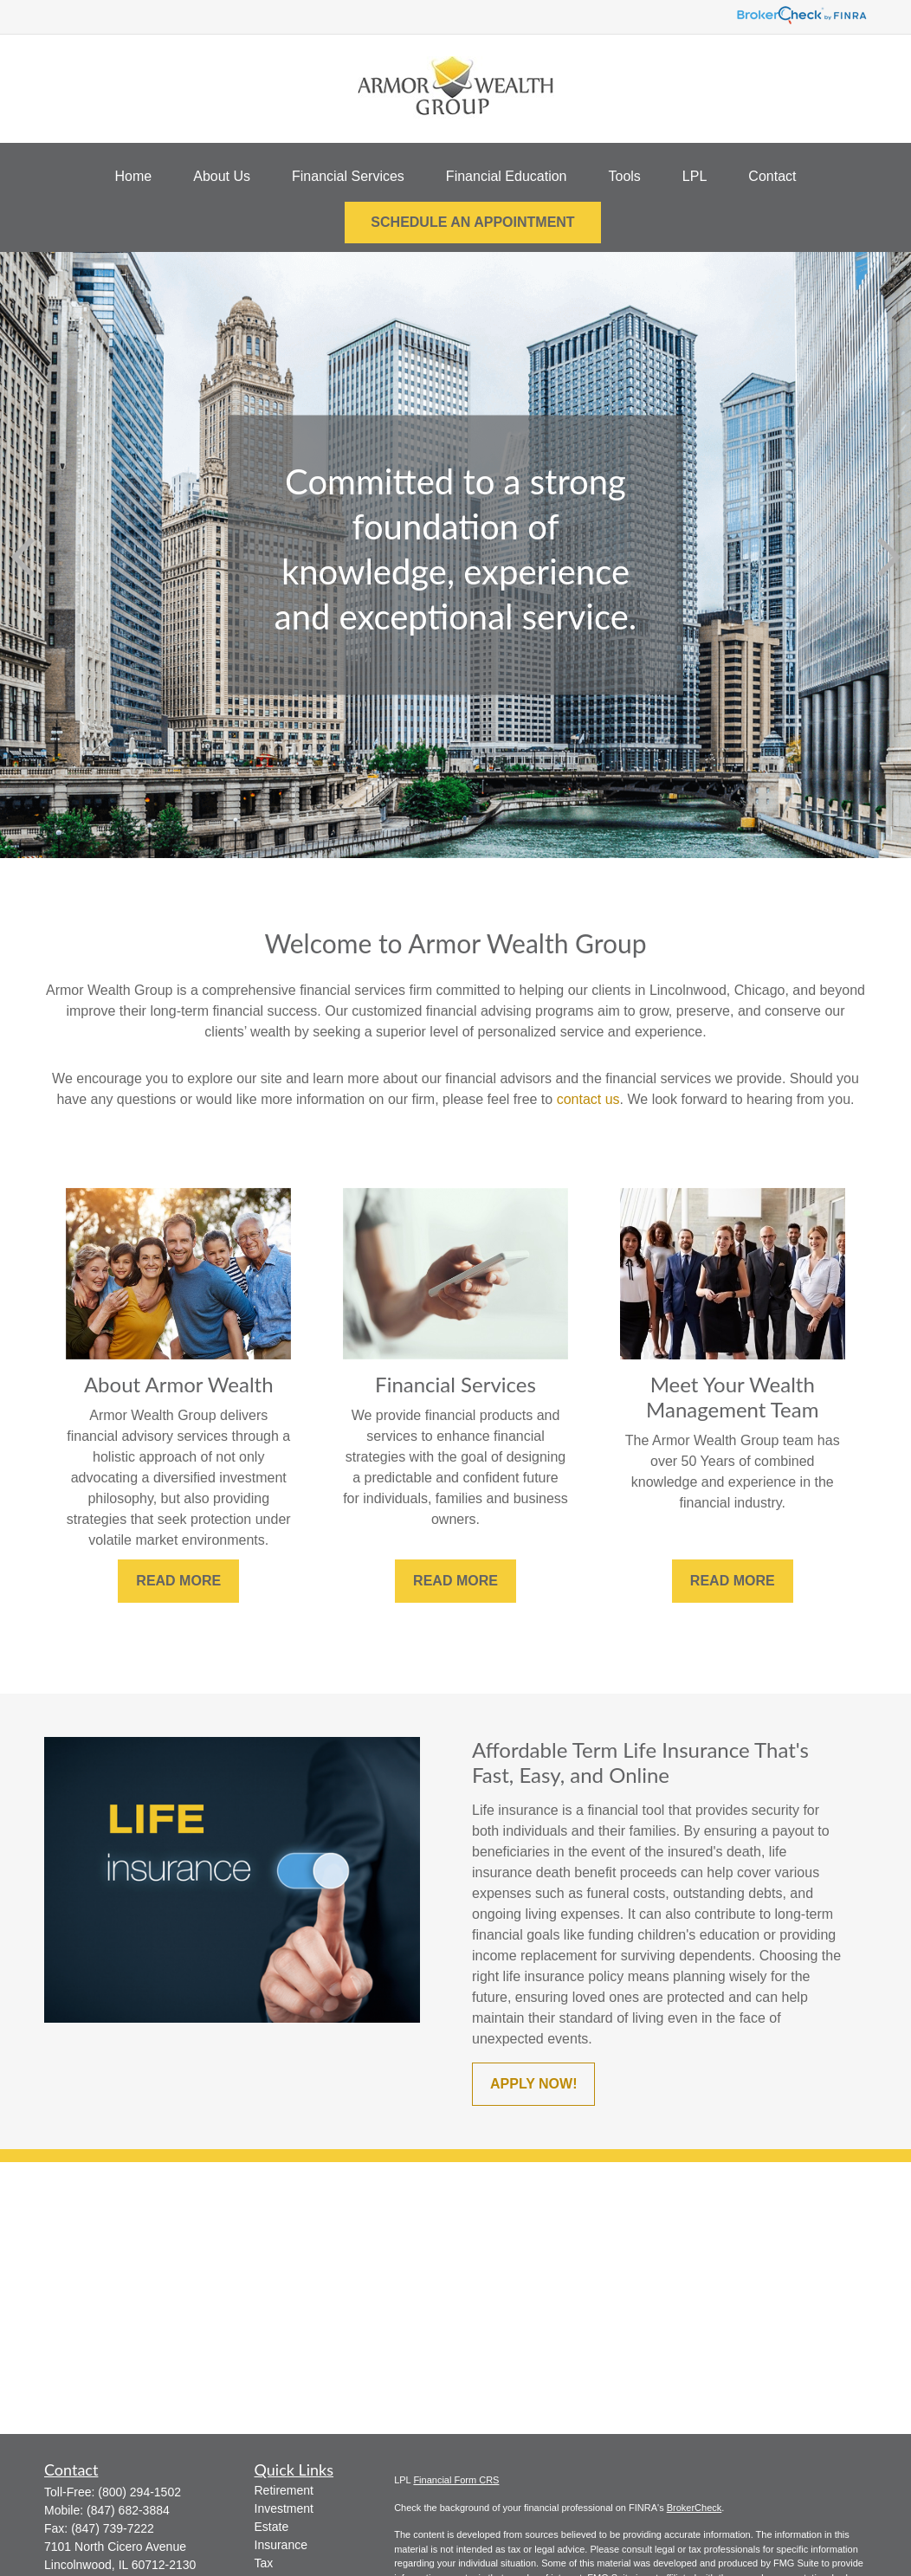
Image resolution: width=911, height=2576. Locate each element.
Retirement (284, 2490)
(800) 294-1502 (139, 2492)
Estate (272, 2527)
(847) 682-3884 (128, 2510)
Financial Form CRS (456, 2480)
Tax (264, 2563)
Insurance (281, 2545)
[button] (133, 177)
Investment (284, 2508)
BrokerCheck (694, 2507)
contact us (588, 1099)
